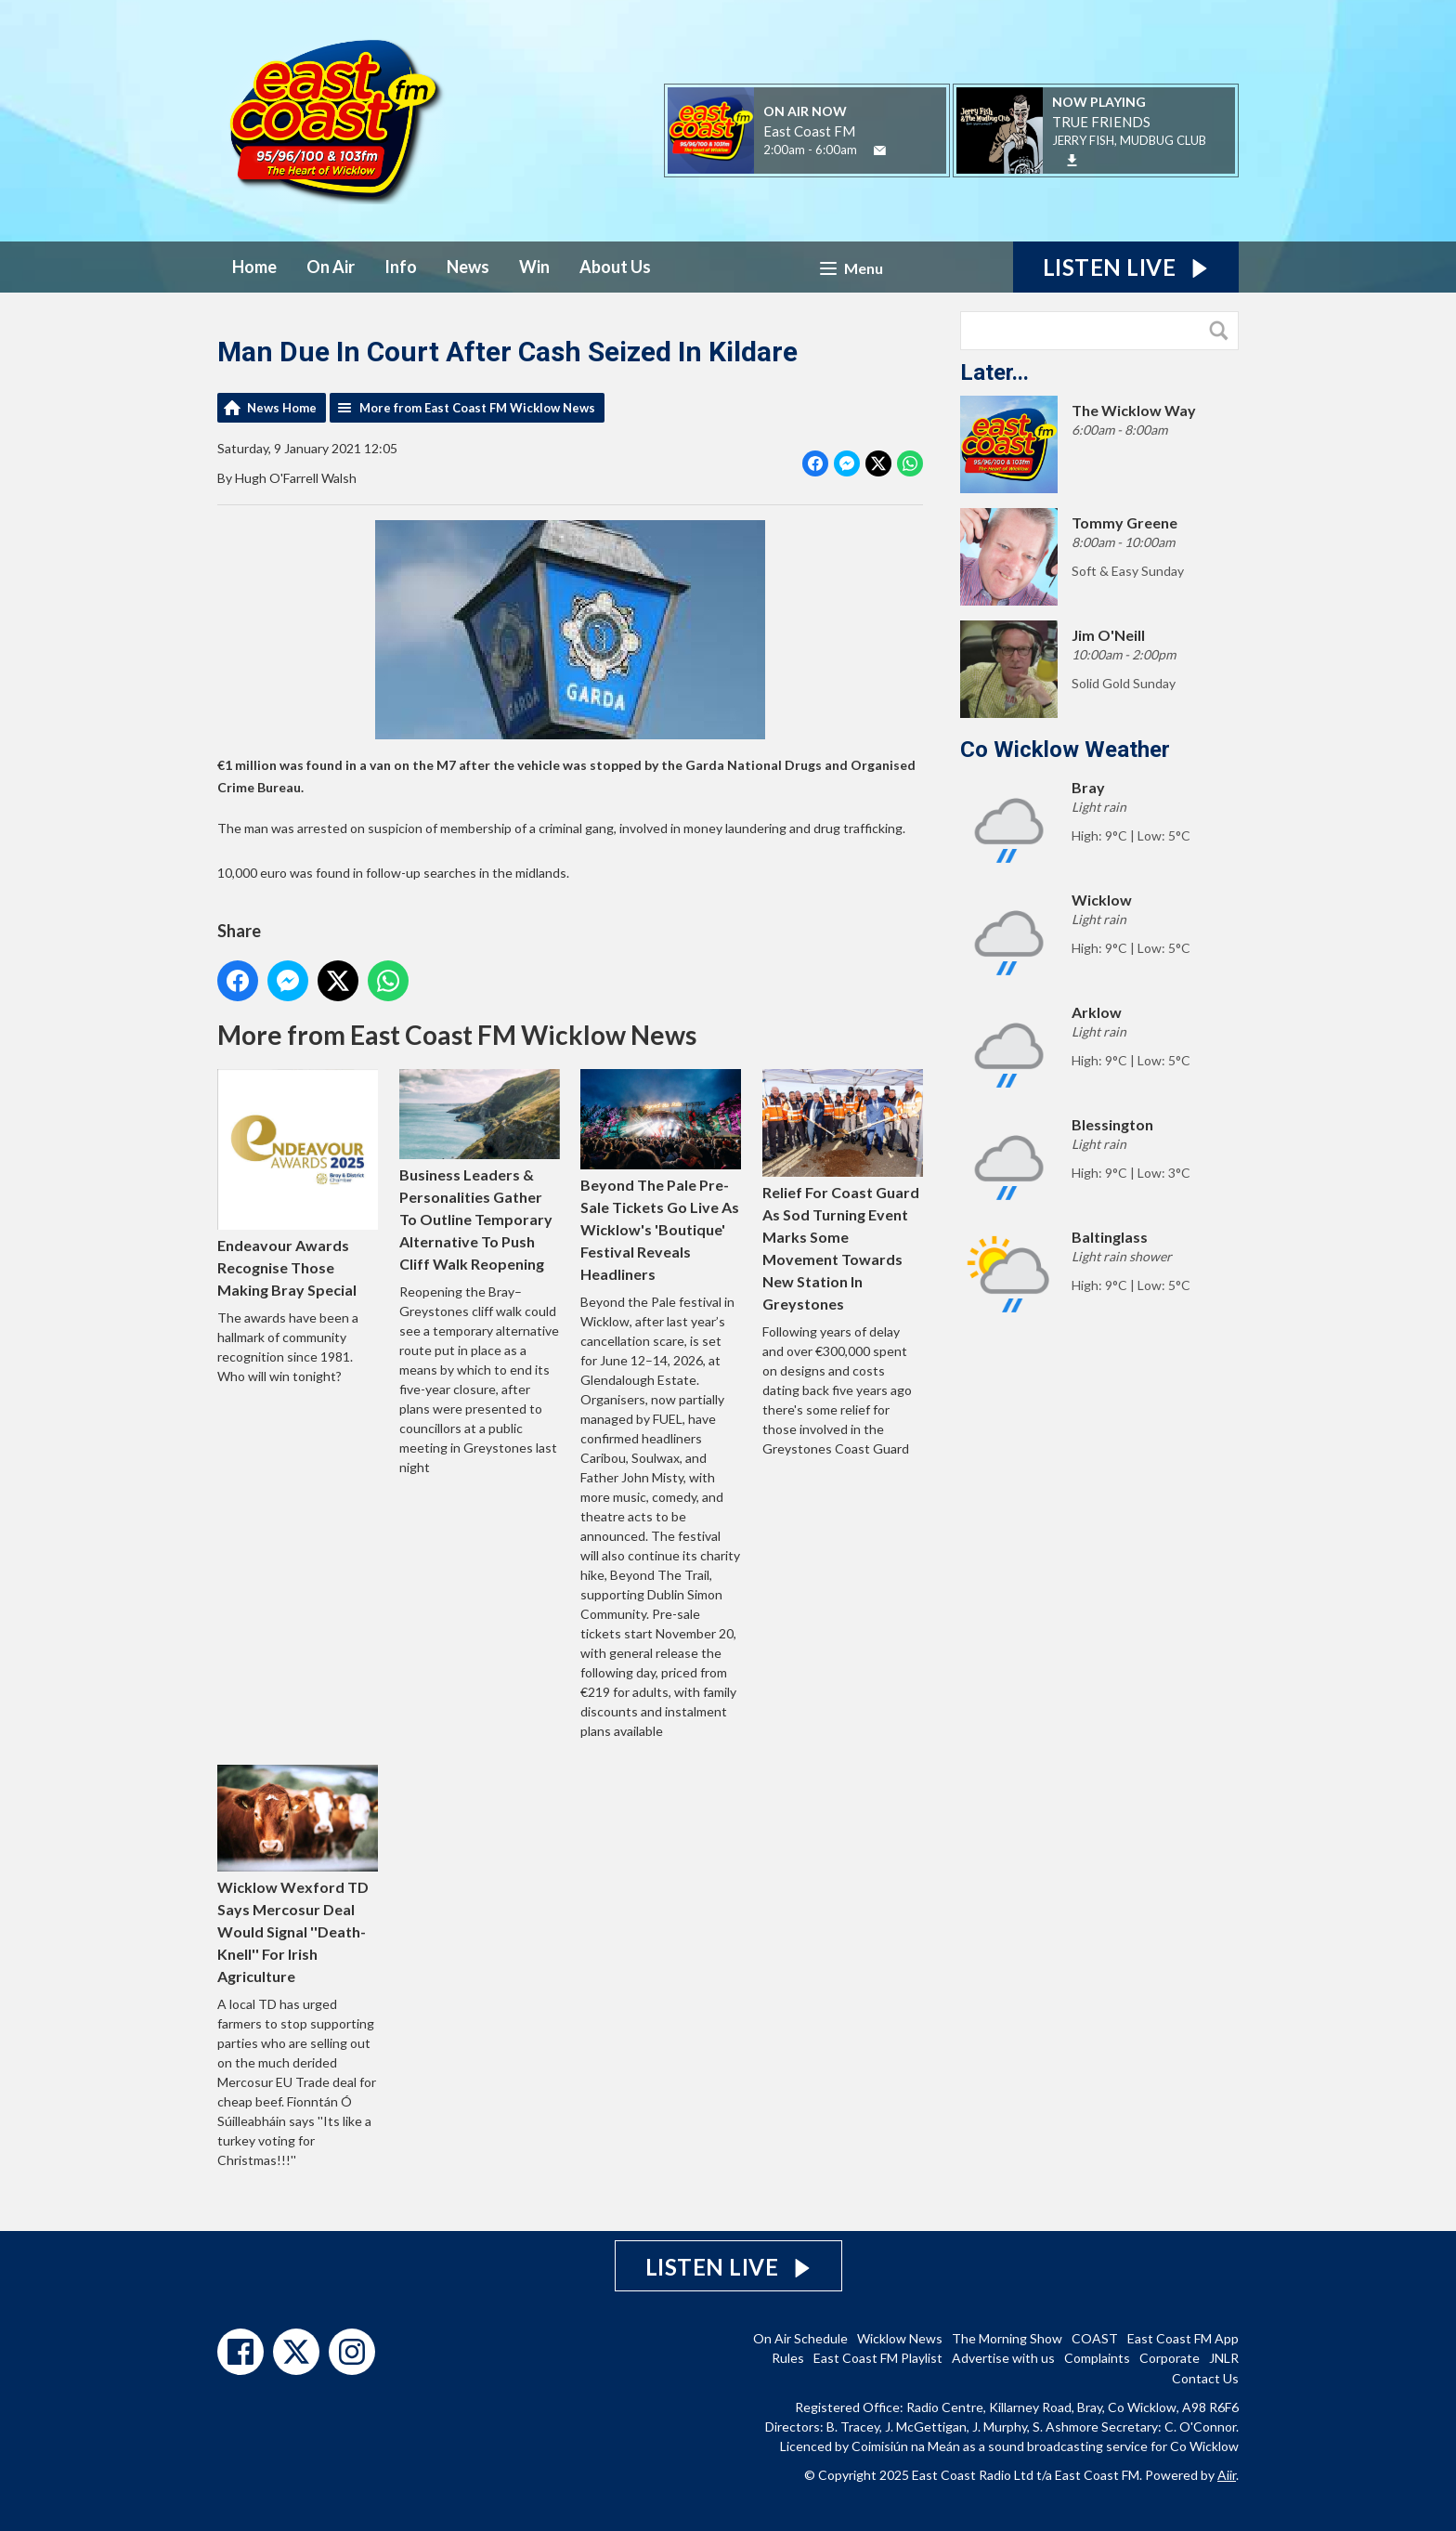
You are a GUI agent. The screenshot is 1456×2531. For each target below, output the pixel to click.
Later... (994, 372)
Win (534, 266)
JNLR (1224, 2358)
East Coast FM (809, 131)
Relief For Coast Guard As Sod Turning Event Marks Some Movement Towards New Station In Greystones (842, 1190)
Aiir (1226, 2475)
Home (254, 266)
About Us (615, 266)
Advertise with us (1003, 2358)
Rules (788, 2358)
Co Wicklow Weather (1065, 750)
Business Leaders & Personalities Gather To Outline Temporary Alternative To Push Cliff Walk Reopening (479, 1170)
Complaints (1097, 2358)
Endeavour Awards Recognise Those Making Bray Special (297, 1183)
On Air (330, 266)
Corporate (1169, 2358)
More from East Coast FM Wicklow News (477, 407)
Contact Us (1205, 2378)
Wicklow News (899, 2338)
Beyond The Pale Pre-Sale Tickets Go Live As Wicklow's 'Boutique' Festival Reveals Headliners (660, 1176)
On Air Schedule (800, 2338)
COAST (1095, 2338)
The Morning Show (1007, 2338)
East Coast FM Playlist (877, 2358)
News (468, 266)
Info (400, 266)
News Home (282, 407)
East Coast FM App (1183, 2338)
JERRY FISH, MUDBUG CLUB (1129, 140)
